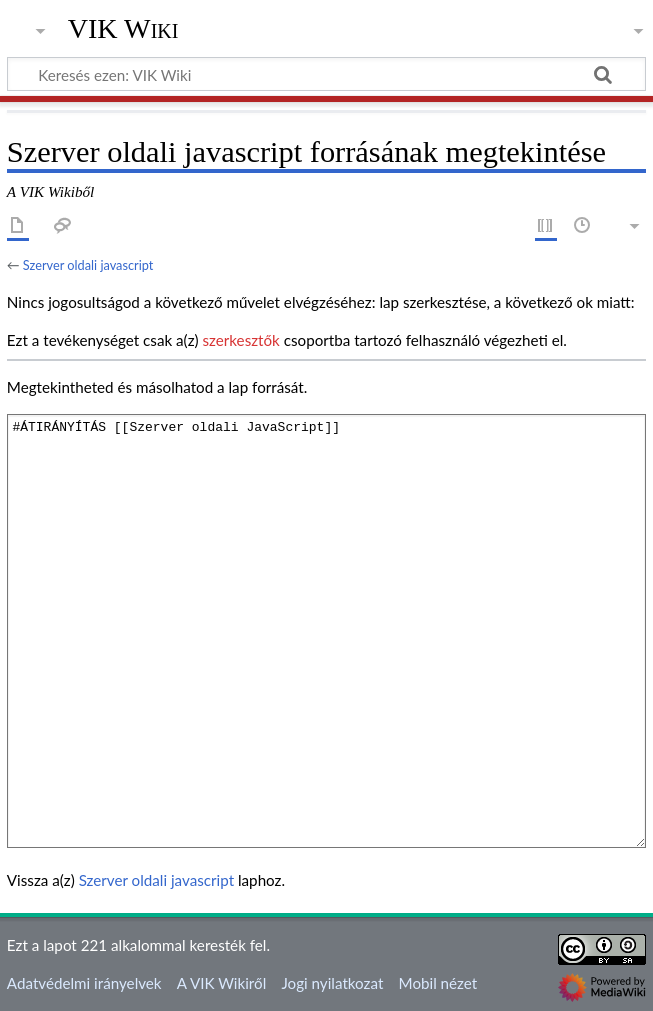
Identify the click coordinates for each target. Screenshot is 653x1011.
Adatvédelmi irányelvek (84, 983)
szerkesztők (240, 340)
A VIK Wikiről (221, 983)
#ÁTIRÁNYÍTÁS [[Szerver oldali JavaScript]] (326, 630)
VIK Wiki (123, 29)
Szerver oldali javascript (88, 265)
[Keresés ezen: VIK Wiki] (326, 74)
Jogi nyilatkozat (332, 983)
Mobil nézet (438, 983)
